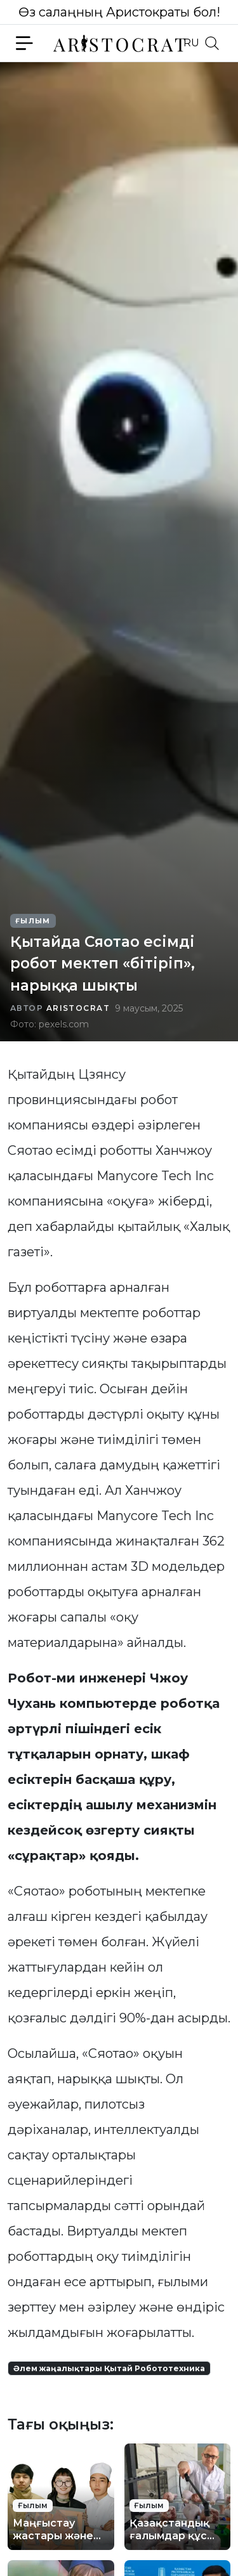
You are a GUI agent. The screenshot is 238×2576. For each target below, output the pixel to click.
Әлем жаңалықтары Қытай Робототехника (109, 2368)
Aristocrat (78, 1008)
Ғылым (33, 920)
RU (191, 43)
